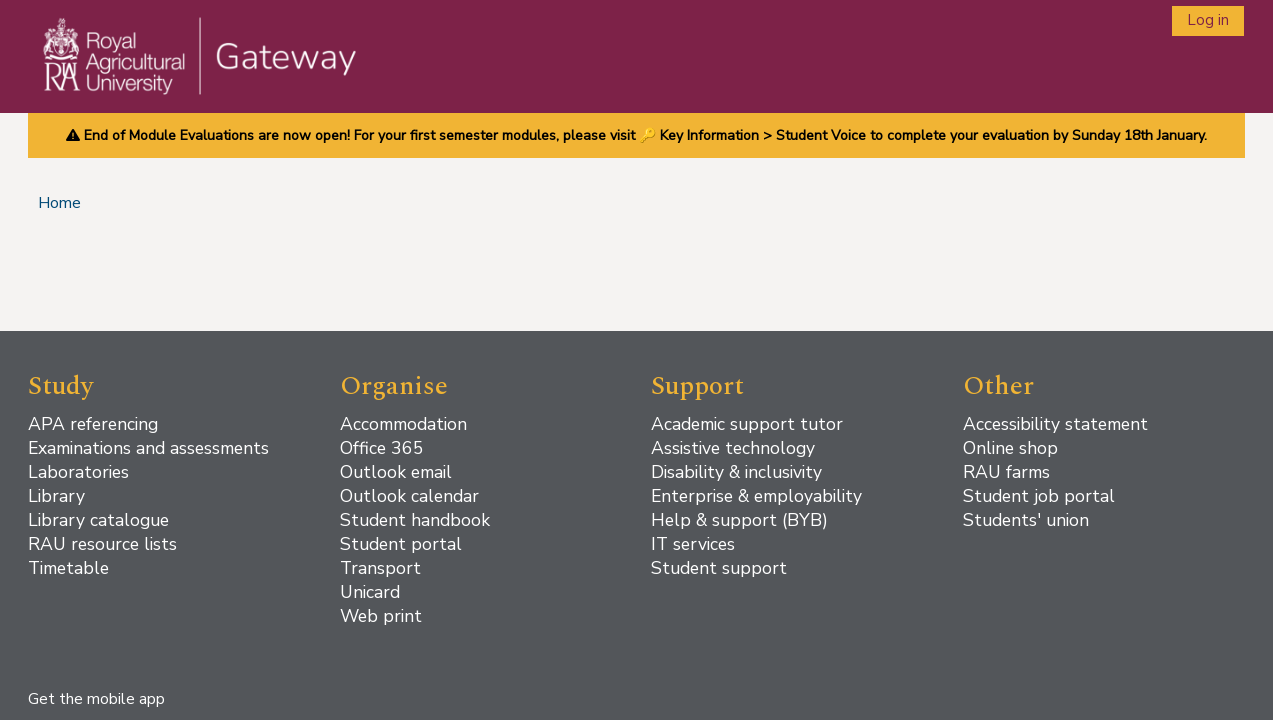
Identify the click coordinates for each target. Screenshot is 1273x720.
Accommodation (403, 424)
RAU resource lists (102, 544)
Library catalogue (98, 520)
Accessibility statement (1055, 424)
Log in (1208, 20)
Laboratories (78, 472)
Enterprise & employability (756, 496)
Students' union (1026, 520)
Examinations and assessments (148, 448)
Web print (381, 616)
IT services (693, 544)
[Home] (186, 76)
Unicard (370, 592)
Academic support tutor (747, 424)
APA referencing (93, 424)
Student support (719, 568)
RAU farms (1006, 472)
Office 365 (382, 448)
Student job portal (1039, 496)
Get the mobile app (96, 699)
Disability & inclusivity (736, 472)
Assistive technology (733, 448)
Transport (380, 568)
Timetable (68, 568)
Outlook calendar (409, 496)
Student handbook (415, 520)
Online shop (1010, 448)
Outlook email (396, 472)
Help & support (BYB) (739, 520)
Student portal (401, 544)
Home (59, 203)
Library (56, 496)
